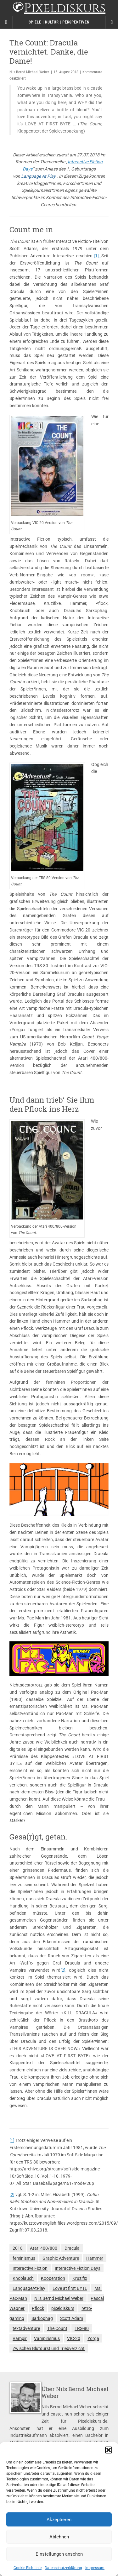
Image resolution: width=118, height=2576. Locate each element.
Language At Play (38, 176)
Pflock (38, 2308)
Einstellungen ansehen (59, 2554)
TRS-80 (82, 2328)
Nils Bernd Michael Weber (29, 72)
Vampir (20, 2338)
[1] (97, 255)
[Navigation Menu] (111, 22)
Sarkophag (42, 2318)
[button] (108, 2450)
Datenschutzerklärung (63, 2568)
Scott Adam (71, 2318)
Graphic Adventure (60, 2258)
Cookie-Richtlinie (28, 2568)
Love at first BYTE (70, 2288)
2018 (18, 2248)
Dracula (72, 2248)
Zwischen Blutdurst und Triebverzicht (49, 2348)
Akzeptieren (59, 2519)
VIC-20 (73, 2338)
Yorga (93, 2338)
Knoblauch (23, 2278)
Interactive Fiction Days (77, 2268)
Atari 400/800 (43, 2248)
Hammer (94, 2258)
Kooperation (53, 2278)
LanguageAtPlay (29, 2288)
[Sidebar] (6, 22)
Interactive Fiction (30, 2268)
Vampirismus (47, 2338)
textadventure (26, 2328)
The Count (57, 2328)
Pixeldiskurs (59, 9)
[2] (62, 1970)
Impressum (94, 2568)
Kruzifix (79, 2278)
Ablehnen (59, 2537)
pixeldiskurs (62, 2308)
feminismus (24, 2258)
